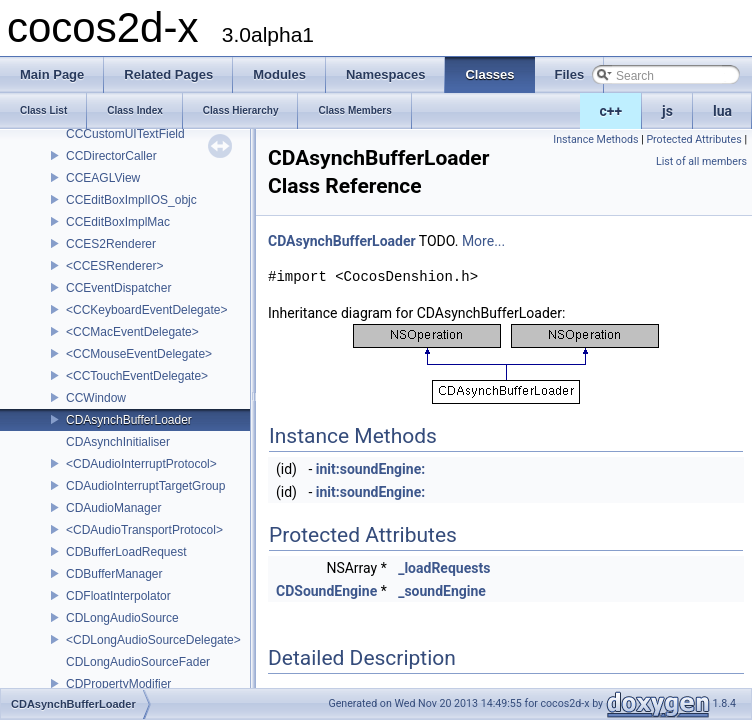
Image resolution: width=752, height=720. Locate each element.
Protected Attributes (693, 139)
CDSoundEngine (326, 591)
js (667, 111)
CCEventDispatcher (118, 288)
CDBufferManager (114, 574)
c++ (611, 111)
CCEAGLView (103, 178)
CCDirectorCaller (111, 156)
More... (483, 241)
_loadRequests (444, 568)
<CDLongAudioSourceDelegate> (153, 640)
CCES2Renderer (111, 244)
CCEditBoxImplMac (118, 222)
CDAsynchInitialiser (118, 442)
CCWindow (96, 398)
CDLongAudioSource (122, 618)
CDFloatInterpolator (118, 596)
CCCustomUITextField (125, 134)
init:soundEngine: (370, 469)
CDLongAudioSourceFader (138, 662)
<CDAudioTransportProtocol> (144, 530)
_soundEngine (442, 591)
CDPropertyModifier (118, 684)
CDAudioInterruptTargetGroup (145, 486)
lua (722, 111)
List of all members (701, 161)
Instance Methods (595, 139)
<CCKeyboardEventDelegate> (146, 310)
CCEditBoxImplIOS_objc (131, 200)
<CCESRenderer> (114, 266)
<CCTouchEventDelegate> (137, 376)
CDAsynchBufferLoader (129, 420)
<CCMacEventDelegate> (132, 332)
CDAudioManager (113, 508)
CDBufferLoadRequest (126, 552)
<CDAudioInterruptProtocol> (141, 464)
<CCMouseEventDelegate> (139, 354)
